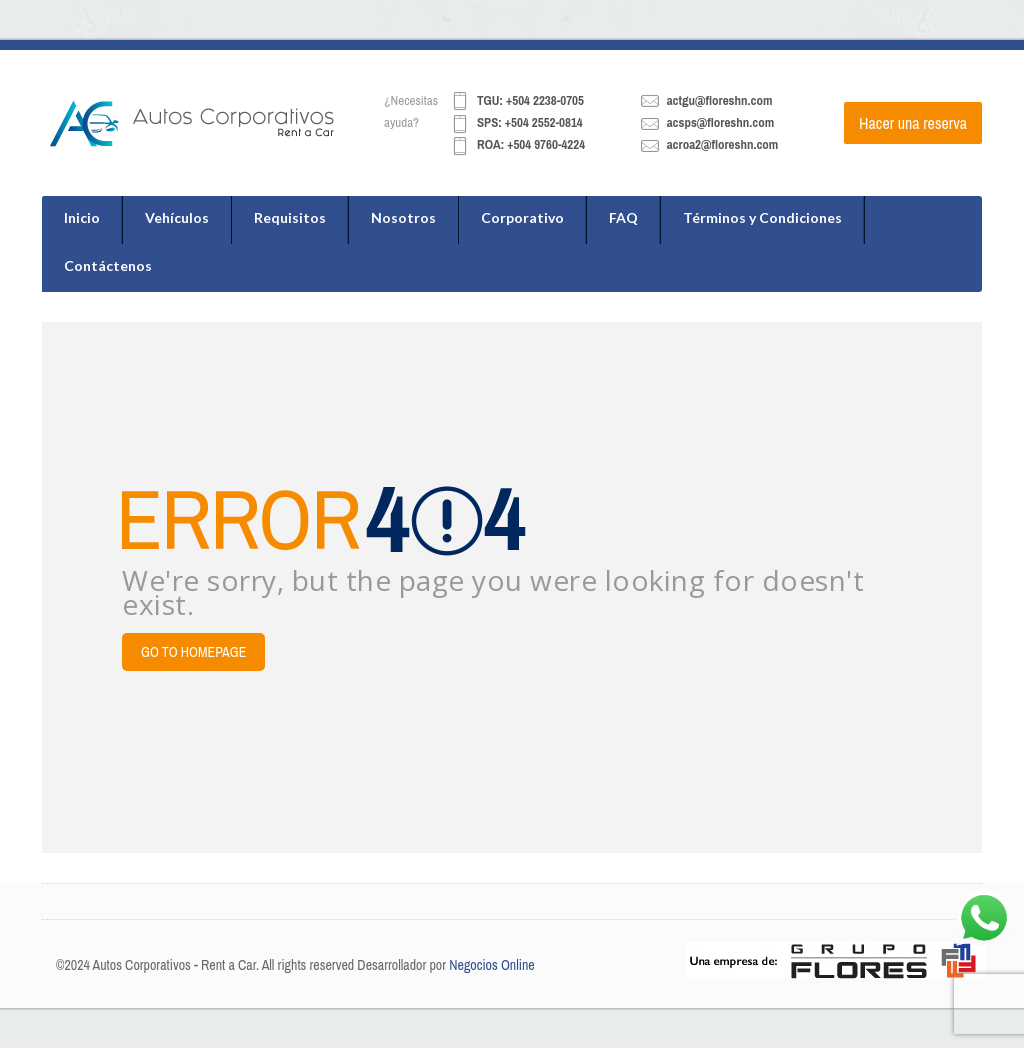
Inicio (82, 217)
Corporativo (522, 217)
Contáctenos (108, 265)
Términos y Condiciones (762, 217)
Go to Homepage (193, 652)
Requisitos (290, 217)
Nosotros (403, 217)
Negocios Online (492, 965)
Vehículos (177, 217)
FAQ (623, 217)
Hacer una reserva (913, 123)
